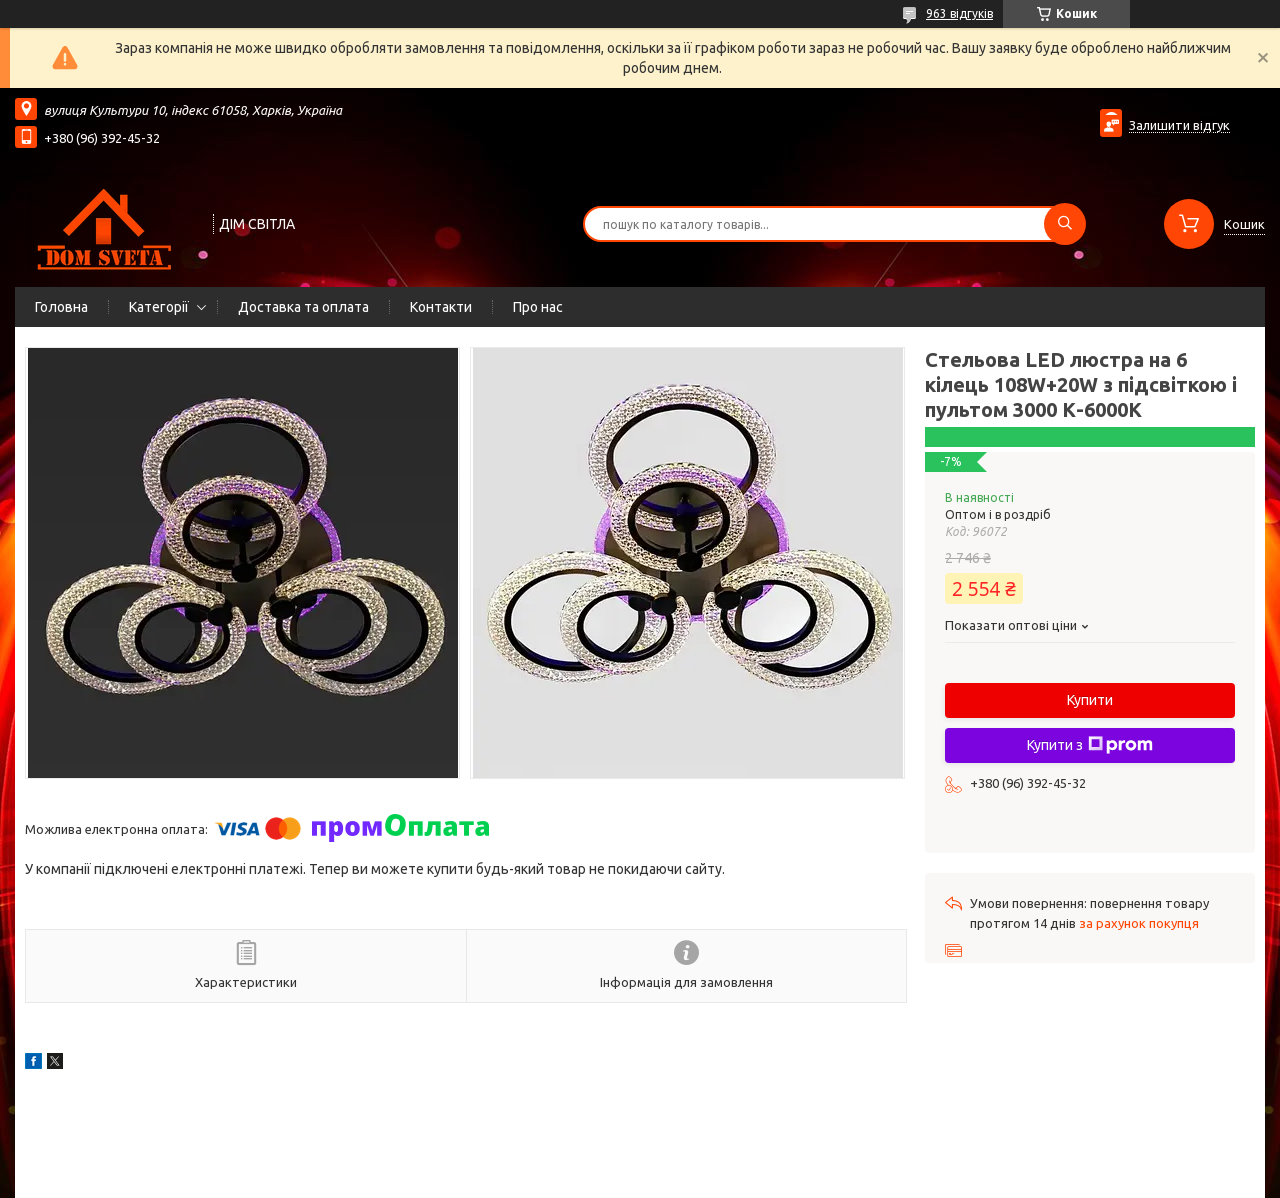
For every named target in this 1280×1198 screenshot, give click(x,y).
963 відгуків (959, 13)
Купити (1090, 700)
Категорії (159, 307)
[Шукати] (1065, 224)
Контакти (441, 307)
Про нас (538, 307)
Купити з (1090, 745)
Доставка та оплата (303, 307)
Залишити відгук (1179, 125)
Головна (61, 307)
